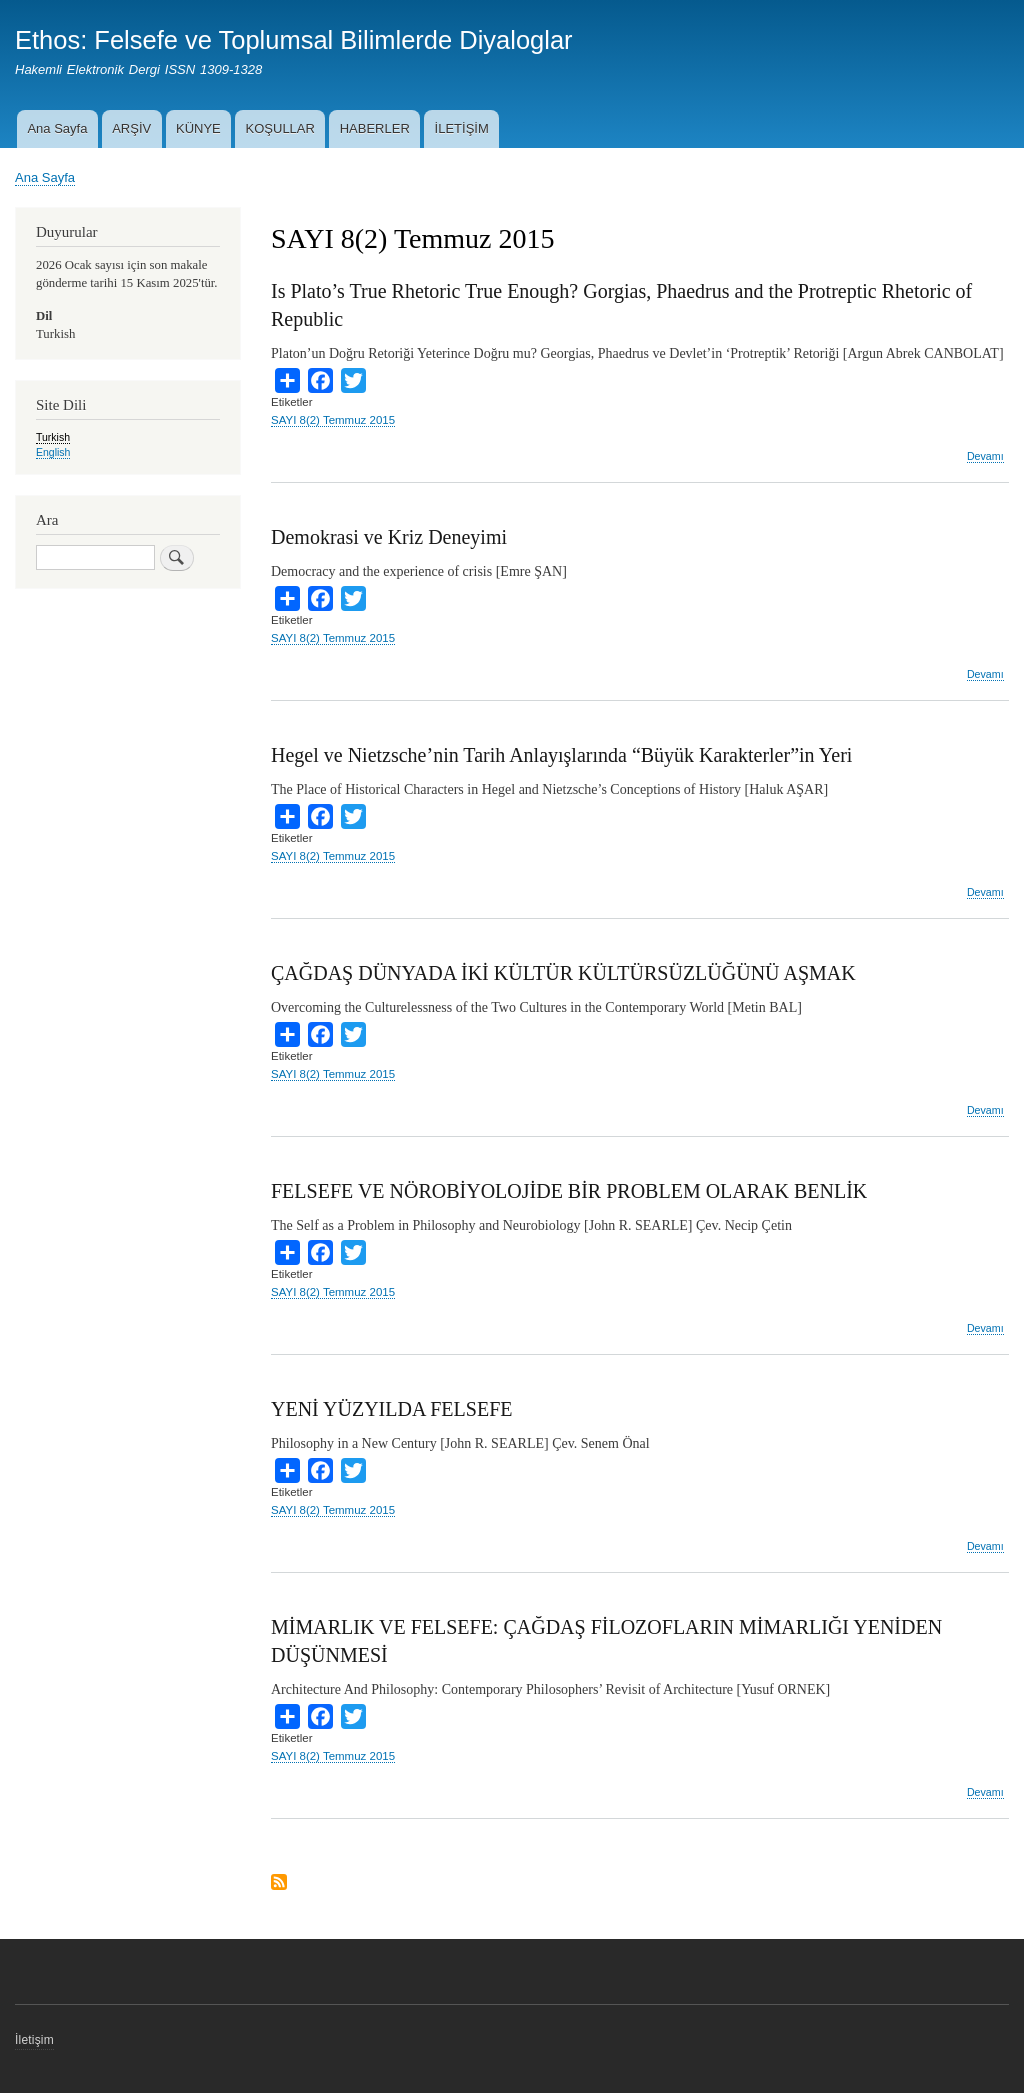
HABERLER (375, 128)
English (53, 452)
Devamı (985, 456)
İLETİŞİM (462, 128)
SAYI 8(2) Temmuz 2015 (333, 420)
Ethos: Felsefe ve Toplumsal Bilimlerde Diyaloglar (294, 40)
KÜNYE (198, 128)
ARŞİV (131, 128)
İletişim (34, 2040)
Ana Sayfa (57, 128)
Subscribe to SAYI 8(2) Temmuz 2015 (279, 1883)
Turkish (53, 437)
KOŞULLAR (280, 128)
